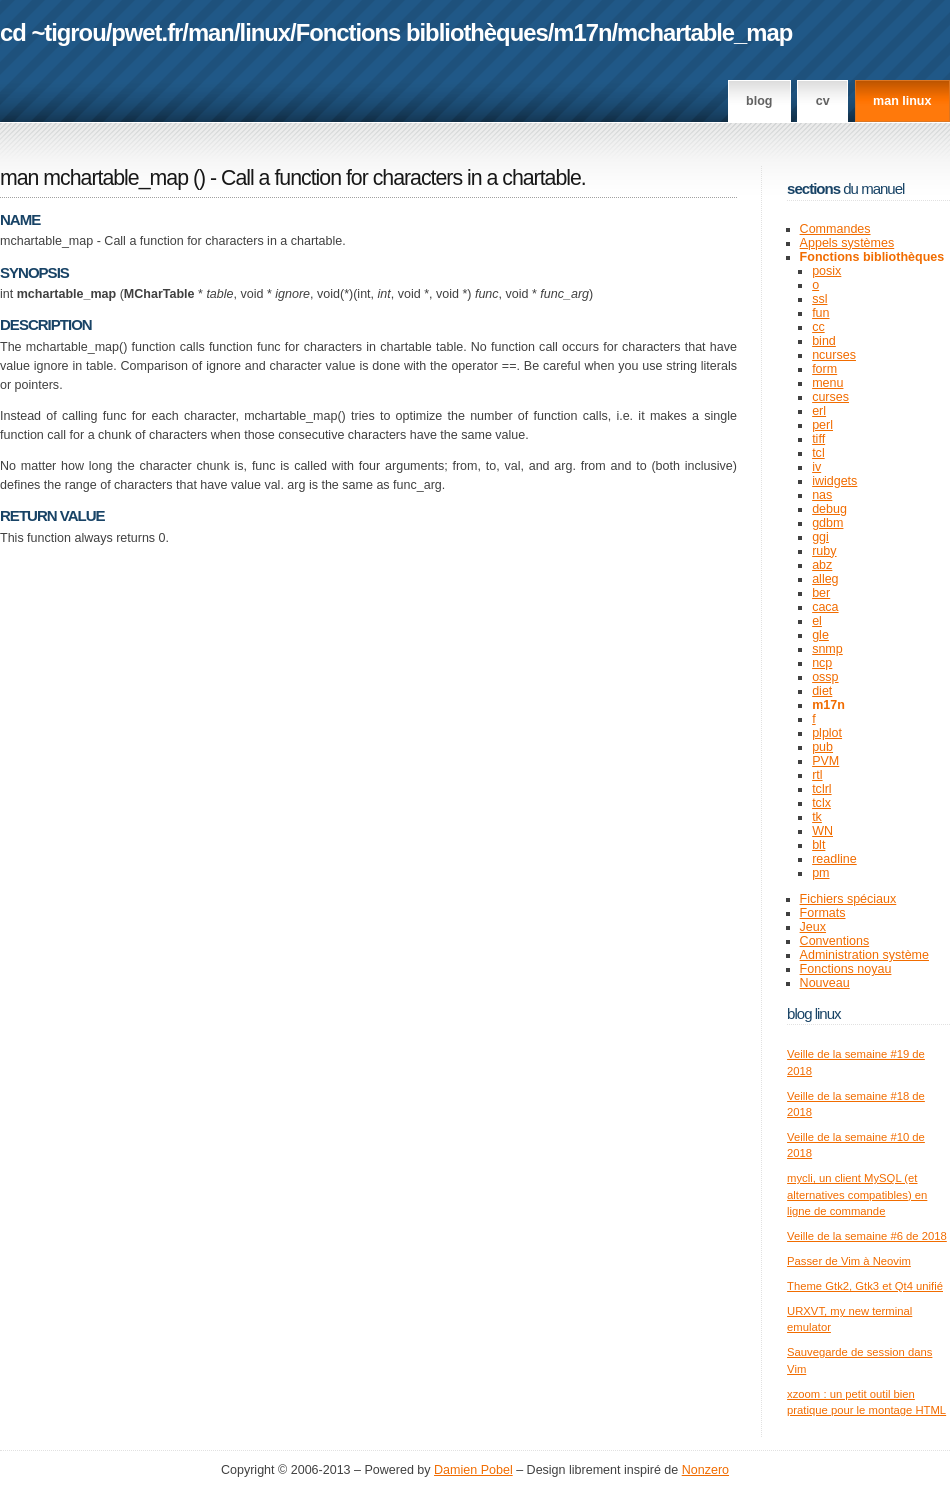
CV (823, 101)
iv (816, 467)
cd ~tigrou (53, 32)
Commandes (835, 229)
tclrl (821, 789)
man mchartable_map (94, 178)
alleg (825, 579)
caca (825, 607)
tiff (818, 439)
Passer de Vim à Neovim (849, 1261)
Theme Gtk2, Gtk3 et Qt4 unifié (865, 1286)
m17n (582, 32)
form (824, 369)
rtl (817, 775)
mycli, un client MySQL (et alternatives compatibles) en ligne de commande (857, 1194)
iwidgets (834, 481)
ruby (824, 551)
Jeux (813, 927)
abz (822, 565)
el (817, 621)
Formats (823, 913)
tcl (818, 453)
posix (826, 271)
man (211, 32)
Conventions (835, 941)
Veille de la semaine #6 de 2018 (867, 1236)
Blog (759, 101)
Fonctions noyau (846, 969)
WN (822, 831)
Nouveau (825, 983)
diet (822, 691)
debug (829, 509)
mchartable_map (704, 32)
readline (834, 859)
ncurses (834, 355)
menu (827, 383)
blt (818, 845)
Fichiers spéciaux (848, 899)
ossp (825, 677)
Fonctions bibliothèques (422, 32)
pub (822, 747)
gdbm (827, 523)
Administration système (864, 955)
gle (820, 635)
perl (822, 425)
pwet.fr (146, 32)
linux (265, 32)
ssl (819, 299)
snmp (827, 649)
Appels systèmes (847, 243)
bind (824, 341)
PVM (825, 761)
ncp (822, 663)
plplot (827, 733)
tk (817, 817)
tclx (821, 803)
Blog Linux (814, 1013)
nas (822, 495)
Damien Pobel (473, 1470)
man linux (902, 101)
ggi (820, 537)
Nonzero (705, 1470)
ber (821, 593)
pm (820, 873)
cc (818, 327)
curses (830, 397)
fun (820, 313)
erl (819, 411)
